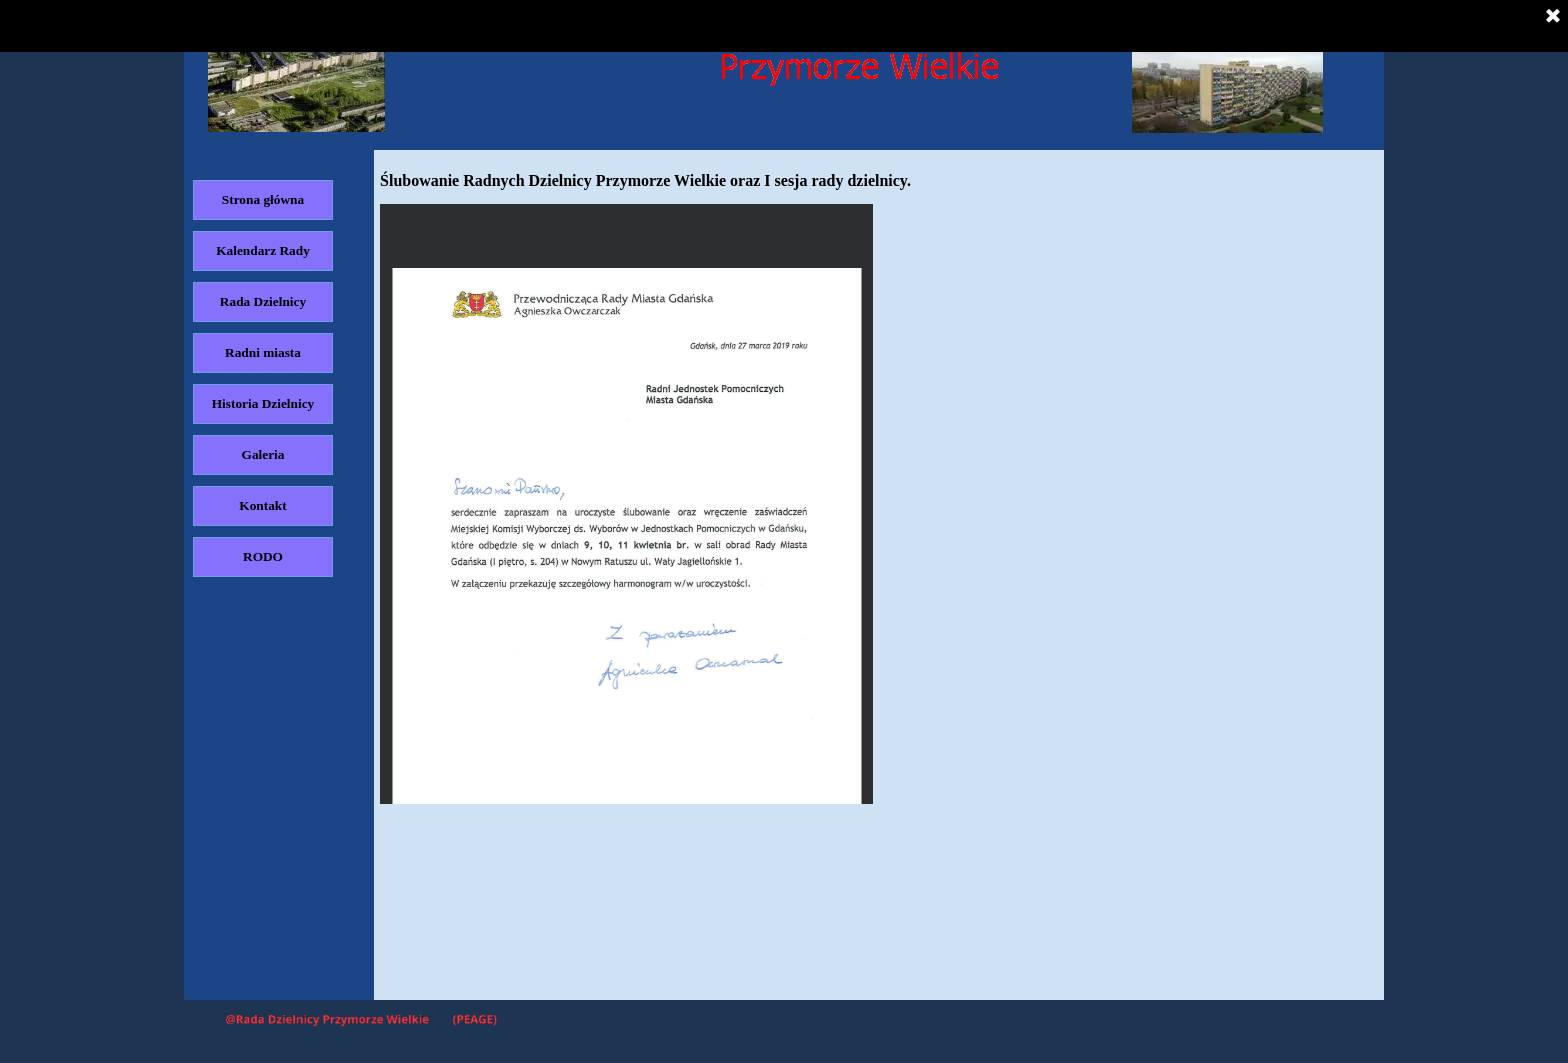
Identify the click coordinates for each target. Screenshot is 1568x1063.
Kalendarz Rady (263, 250)
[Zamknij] (1553, 17)
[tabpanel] (879, 180)
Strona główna (263, 199)
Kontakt (262, 505)
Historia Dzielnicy (263, 403)
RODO (263, 556)
